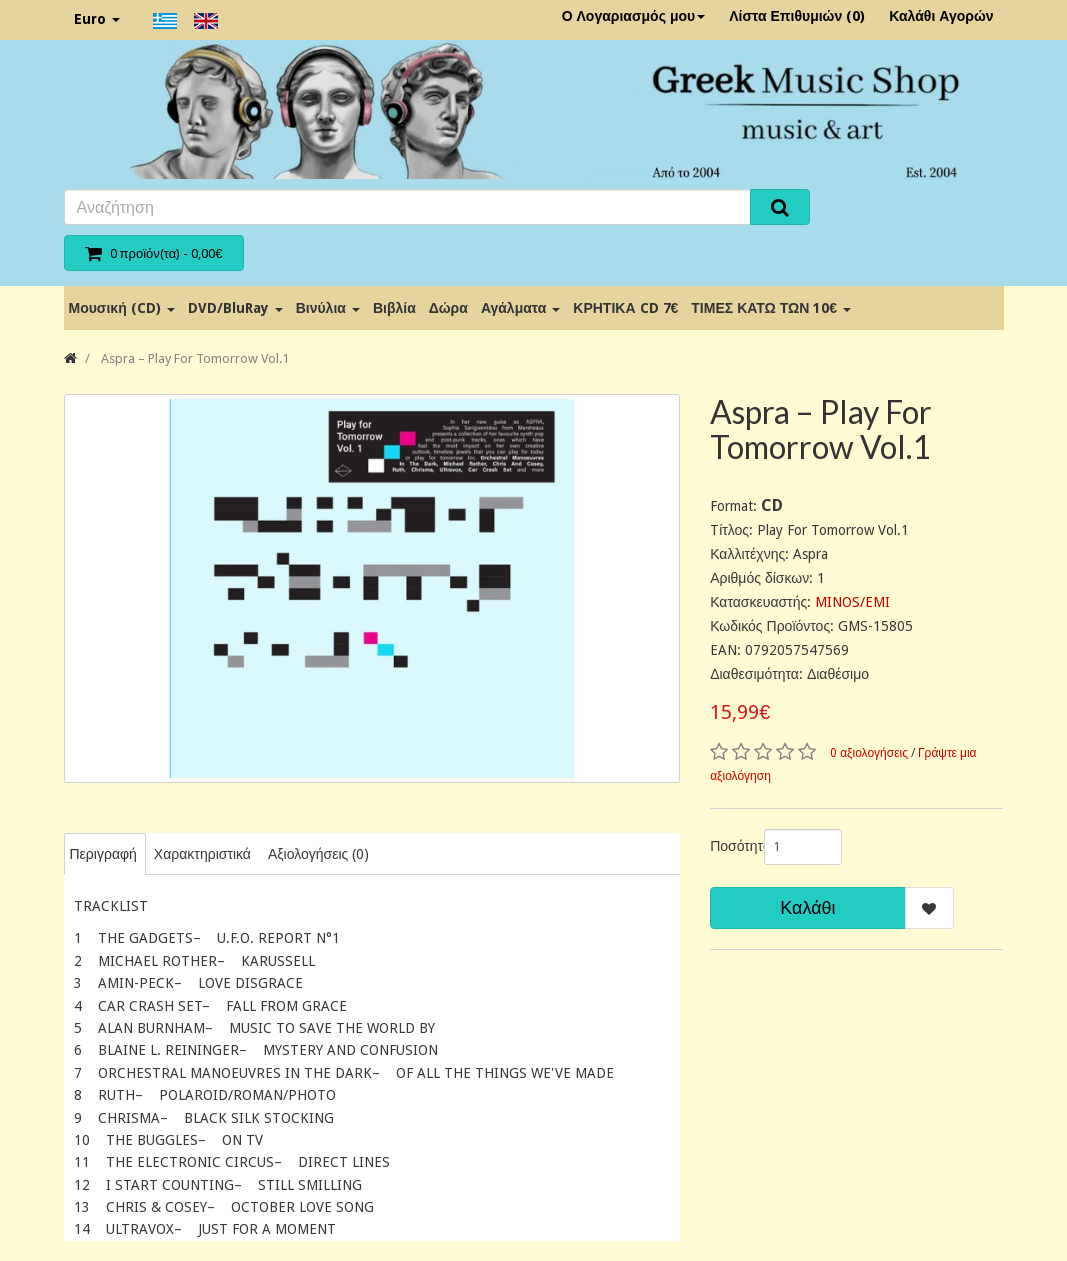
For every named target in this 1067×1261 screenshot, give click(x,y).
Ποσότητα (729, 846)
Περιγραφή (103, 854)
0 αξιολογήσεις (869, 753)
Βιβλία (394, 308)
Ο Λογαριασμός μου (634, 16)
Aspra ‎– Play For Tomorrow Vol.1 (193, 358)
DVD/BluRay (235, 308)
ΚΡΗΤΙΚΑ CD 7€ (625, 308)
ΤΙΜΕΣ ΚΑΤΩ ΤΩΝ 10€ (771, 308)
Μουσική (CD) (122, 308)
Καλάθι (807, 907)
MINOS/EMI (852, 602)
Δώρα (448, 308)
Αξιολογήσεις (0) (318, 854)
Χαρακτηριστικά (202, 854)
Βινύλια (328, 308)
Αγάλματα (520, 308)
